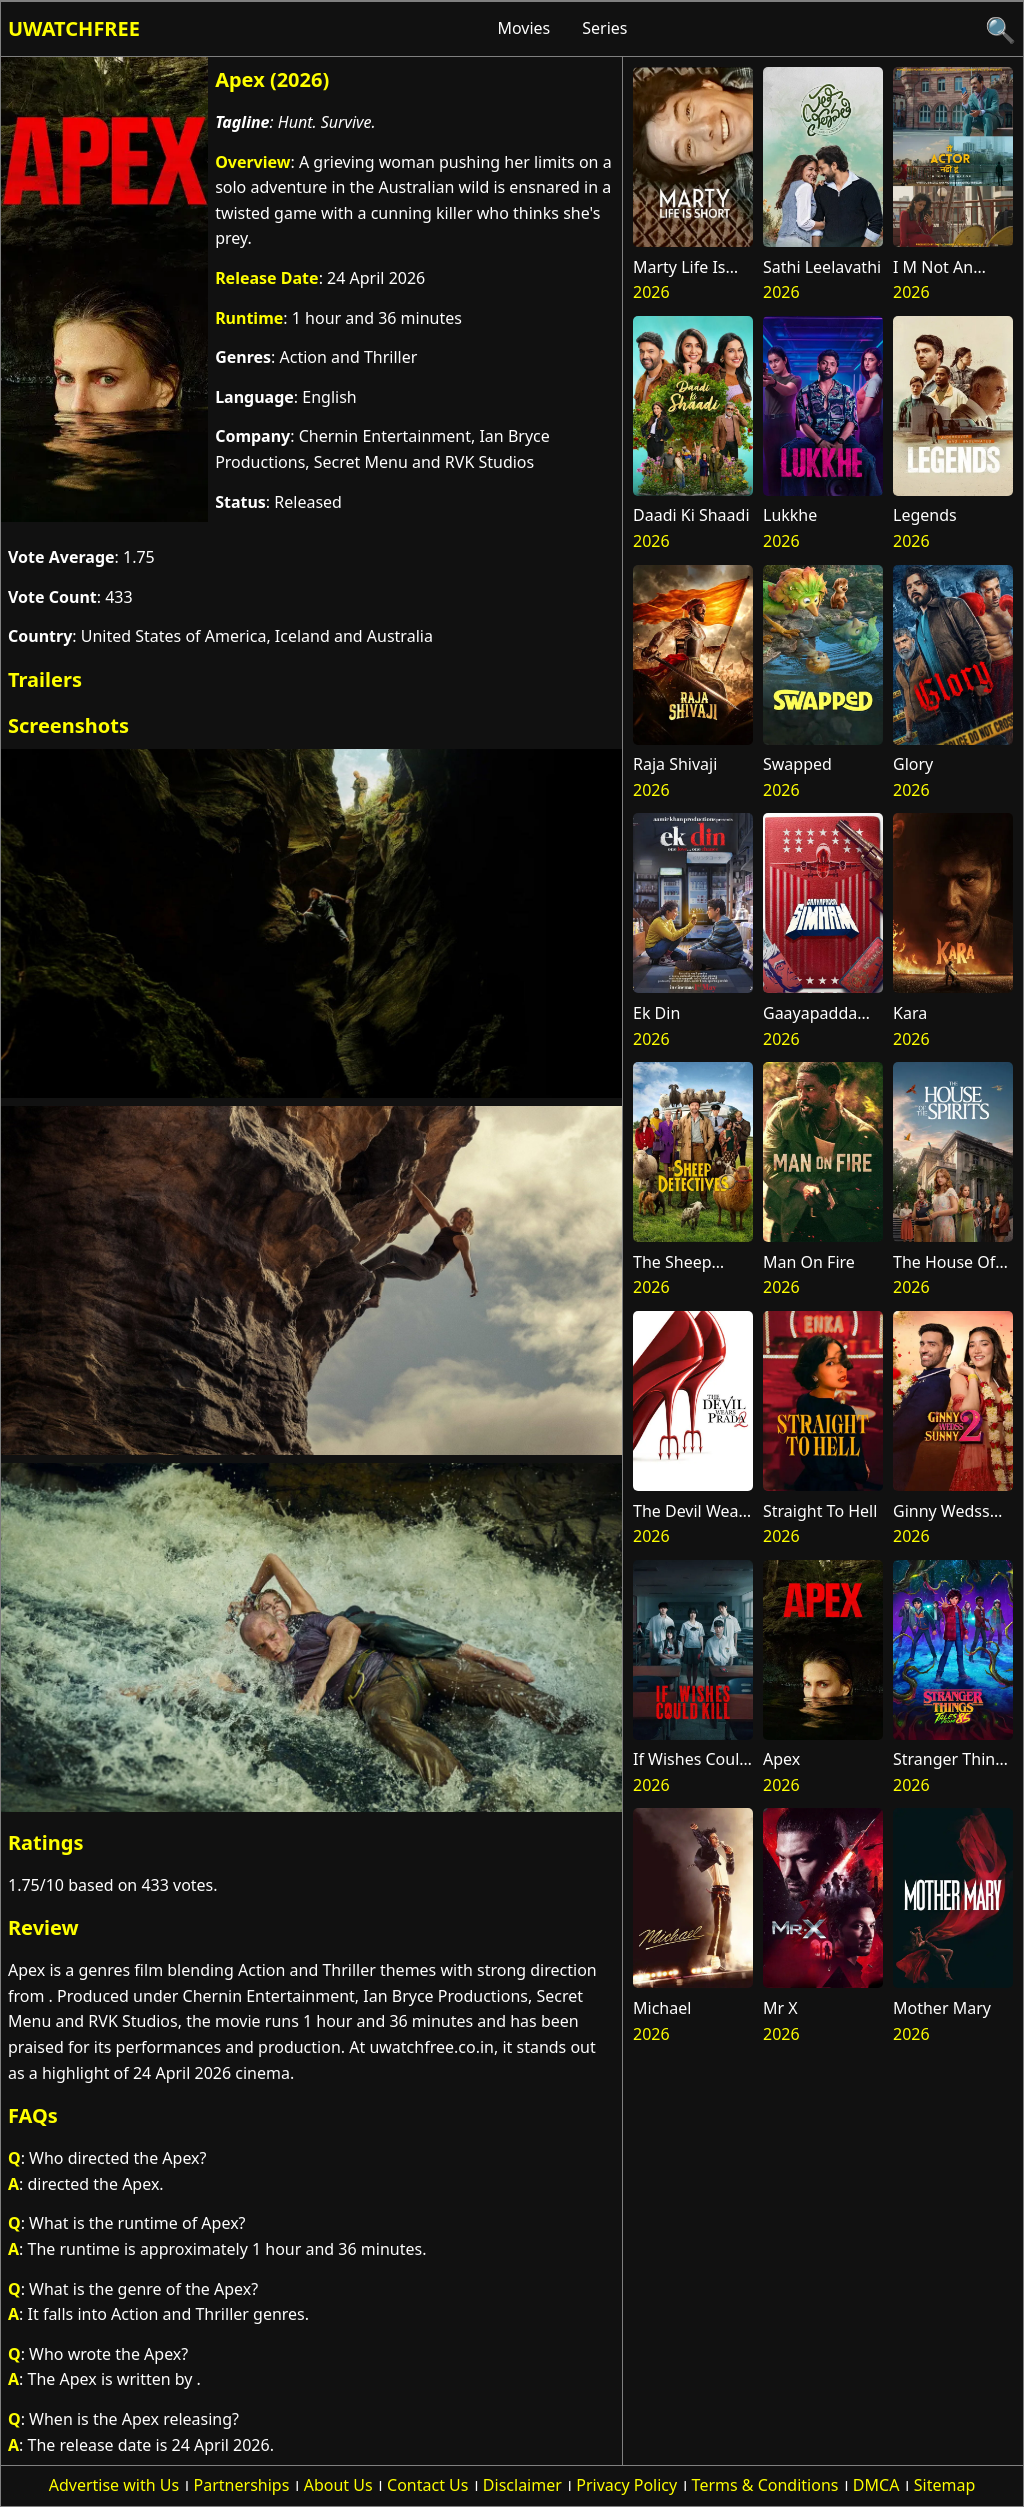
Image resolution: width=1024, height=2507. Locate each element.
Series (604, 28)
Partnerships (242, 2485)
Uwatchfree (74, 28)
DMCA (876, 2485)
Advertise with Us (114, 2485)
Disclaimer (522, 2485)
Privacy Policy (626, 2485)
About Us (338, 2485)
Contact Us (427, 2485)
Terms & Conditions (765, 2485)
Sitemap (945, 2485)
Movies (523, 28)
